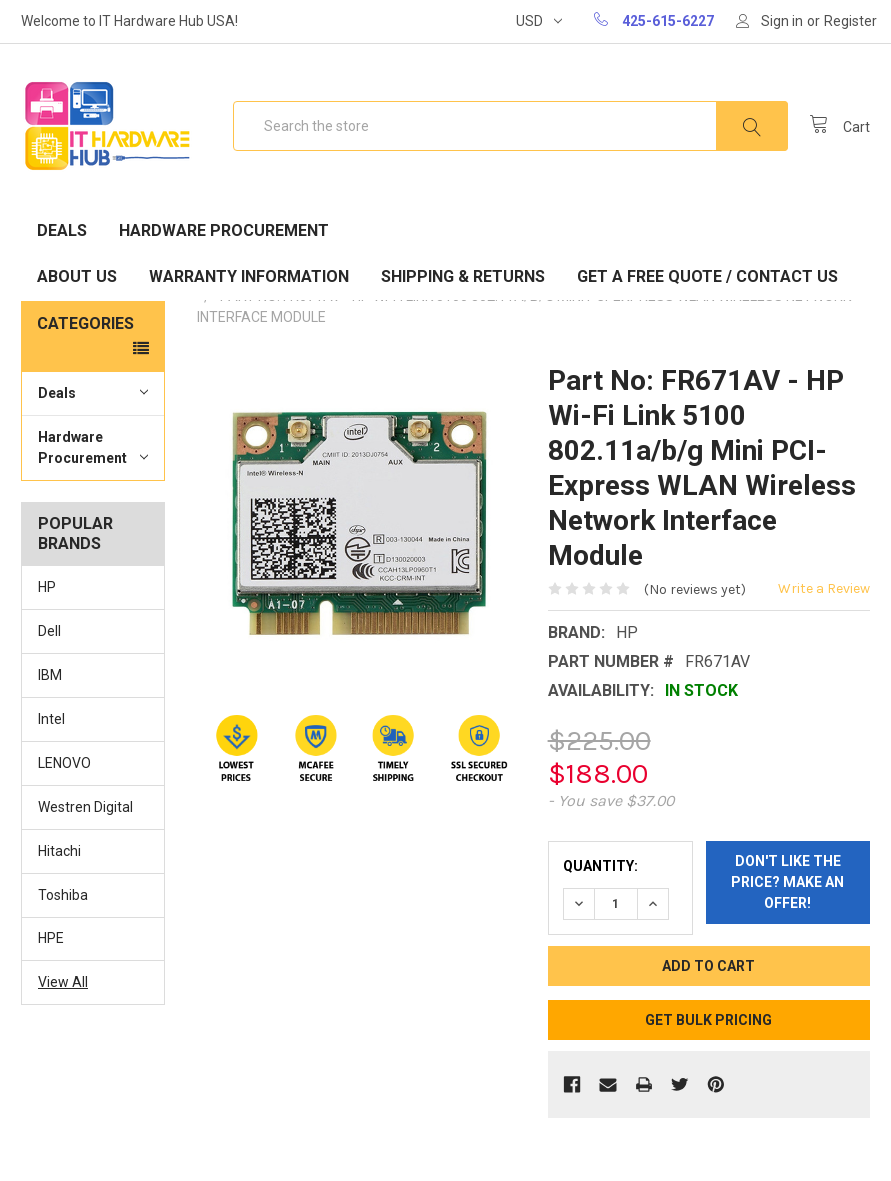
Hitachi (59, 851)
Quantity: (600, 866)
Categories (85, 323)
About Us (77, 276)
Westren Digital (85, 807)
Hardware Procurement (224, 230)
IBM (50, 675)
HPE (51, 938)
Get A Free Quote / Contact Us (707, 276)
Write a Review (824, 588)
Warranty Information (249, 276)
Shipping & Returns (463, 276)
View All (63, 982)
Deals (62, 230)
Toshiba (63, 895)
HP (47, 587)
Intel (51, 719)
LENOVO (64, 763)
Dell (49, 631)
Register (850, 21)
